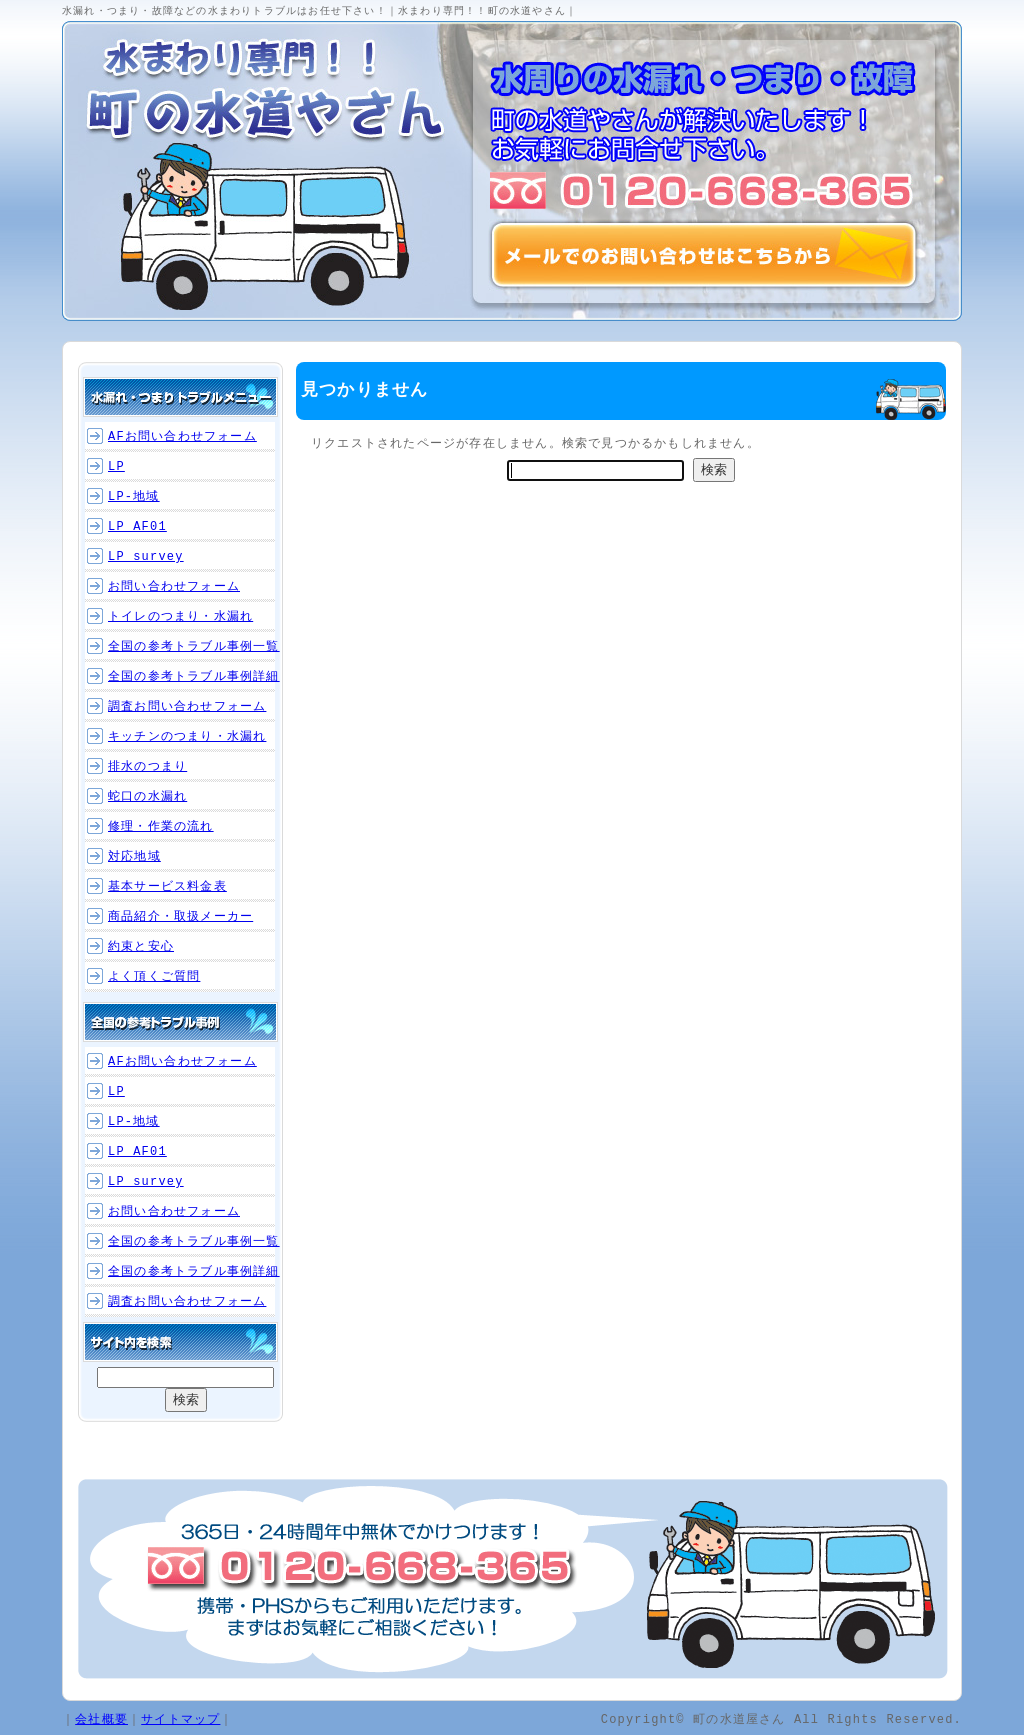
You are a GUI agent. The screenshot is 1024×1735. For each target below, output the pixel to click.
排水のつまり (147, 766)
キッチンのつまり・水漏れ (187, 736)
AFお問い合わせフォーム (182, 436)
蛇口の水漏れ (147, 796)
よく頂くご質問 (154, 976)
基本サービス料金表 (167, 886)
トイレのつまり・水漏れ (180, 616)
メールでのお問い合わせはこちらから (704, 255)
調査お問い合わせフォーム (187, 706)
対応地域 (134, 856)
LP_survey (146, 556)
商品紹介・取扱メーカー (180, 916)
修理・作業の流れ (161, 826)
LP (116, 466)
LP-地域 (134, 496)
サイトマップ (180, 1718)
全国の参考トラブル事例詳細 (194, 676)
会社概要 (101, 1718)
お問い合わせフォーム (174, 586)
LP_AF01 (137, 526)
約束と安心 (141, 946)
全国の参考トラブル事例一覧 (194, 646)
